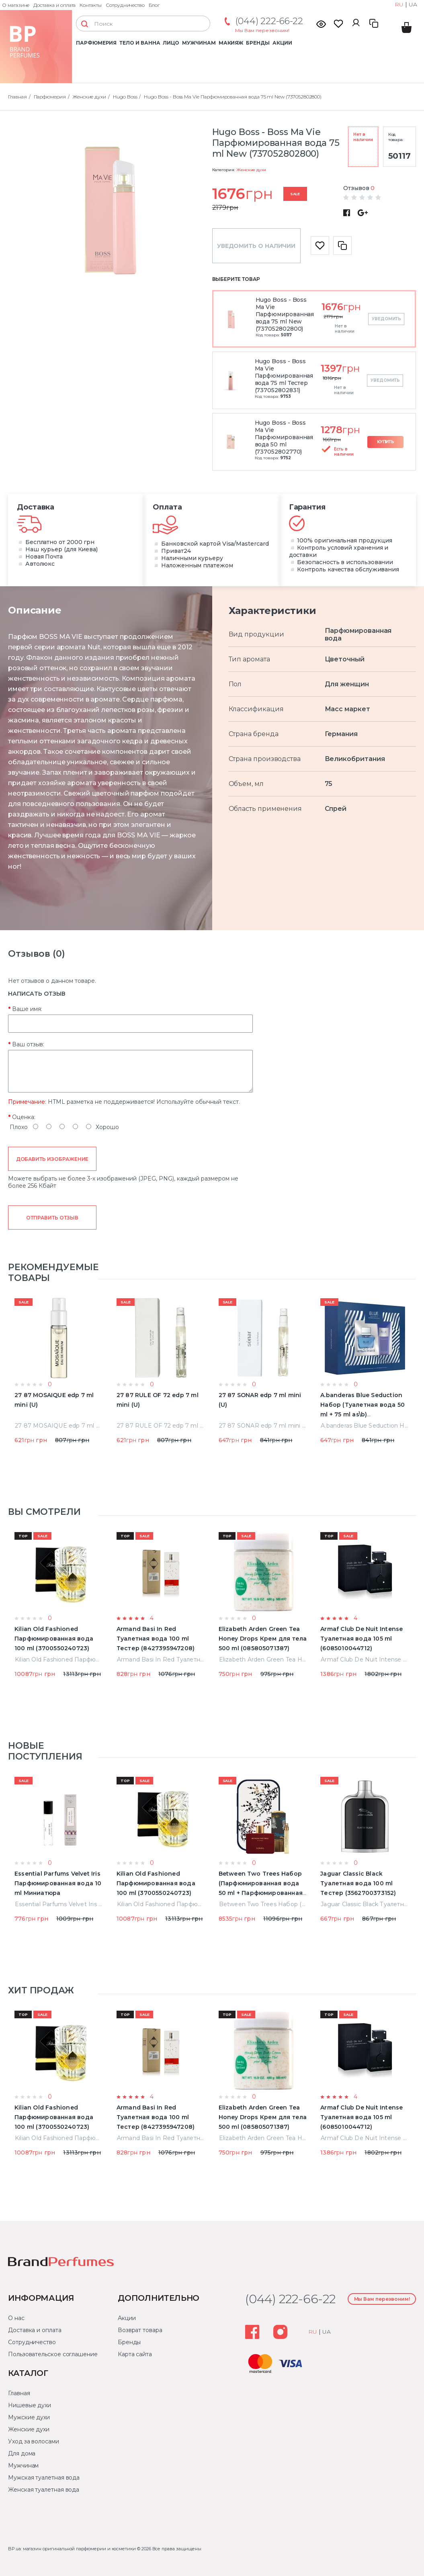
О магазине (15, 5)
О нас (16, 2318)
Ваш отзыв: (28, 1044)
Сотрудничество (125, 5)
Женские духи (251, 169)
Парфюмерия (96, 43)
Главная (19, 2393)
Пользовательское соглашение (53, 2354)
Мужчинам (198, 43)
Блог (154, 5)
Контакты (91, 5)
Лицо (171, 43)
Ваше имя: (27, 1009)
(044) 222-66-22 (269, 21)
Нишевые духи (29, 2405)
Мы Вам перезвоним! (262, 30)
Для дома (21, 2453)
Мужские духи (29, 2417)
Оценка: (23, 1117)
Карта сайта (135, 2354)
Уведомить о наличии (256, 246)
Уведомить (386, 318)
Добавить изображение (52, 1159)
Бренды (258, 43)
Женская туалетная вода (43, 2489)
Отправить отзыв (52, 1218)
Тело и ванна (139, 43)
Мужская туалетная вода (44, 2477)
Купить (386, 441)
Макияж (231, 43)
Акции (282, 43)
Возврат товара (140, 2330)
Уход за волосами (33, 2441)
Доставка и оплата (54, 5)
